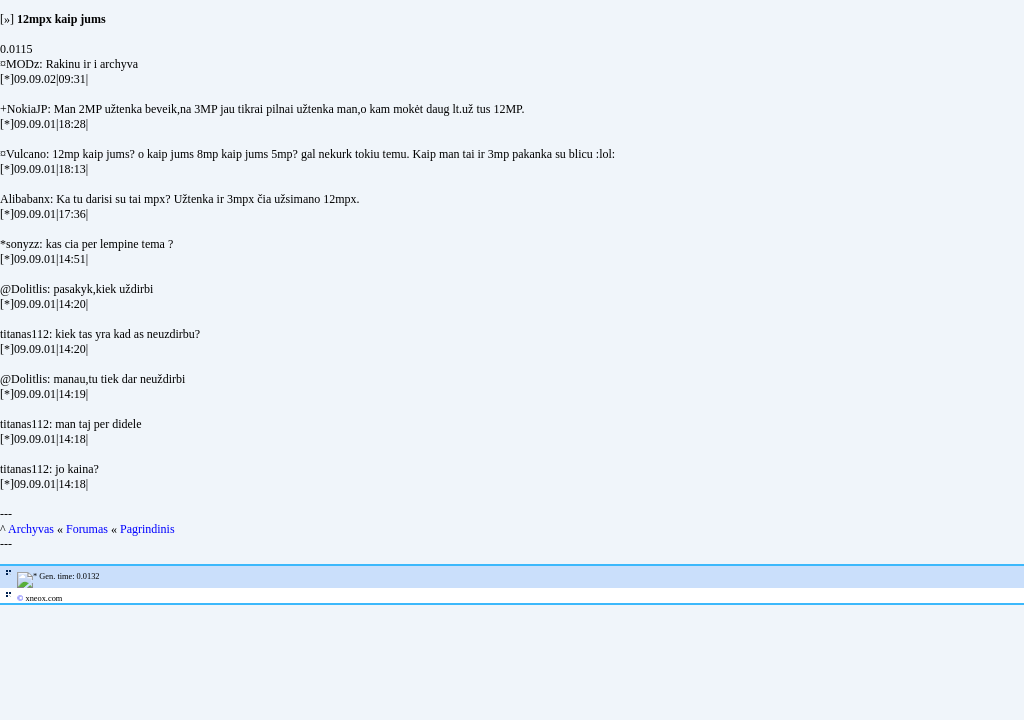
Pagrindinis (147, 529)
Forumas (87, 529)
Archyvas (31, 529)
